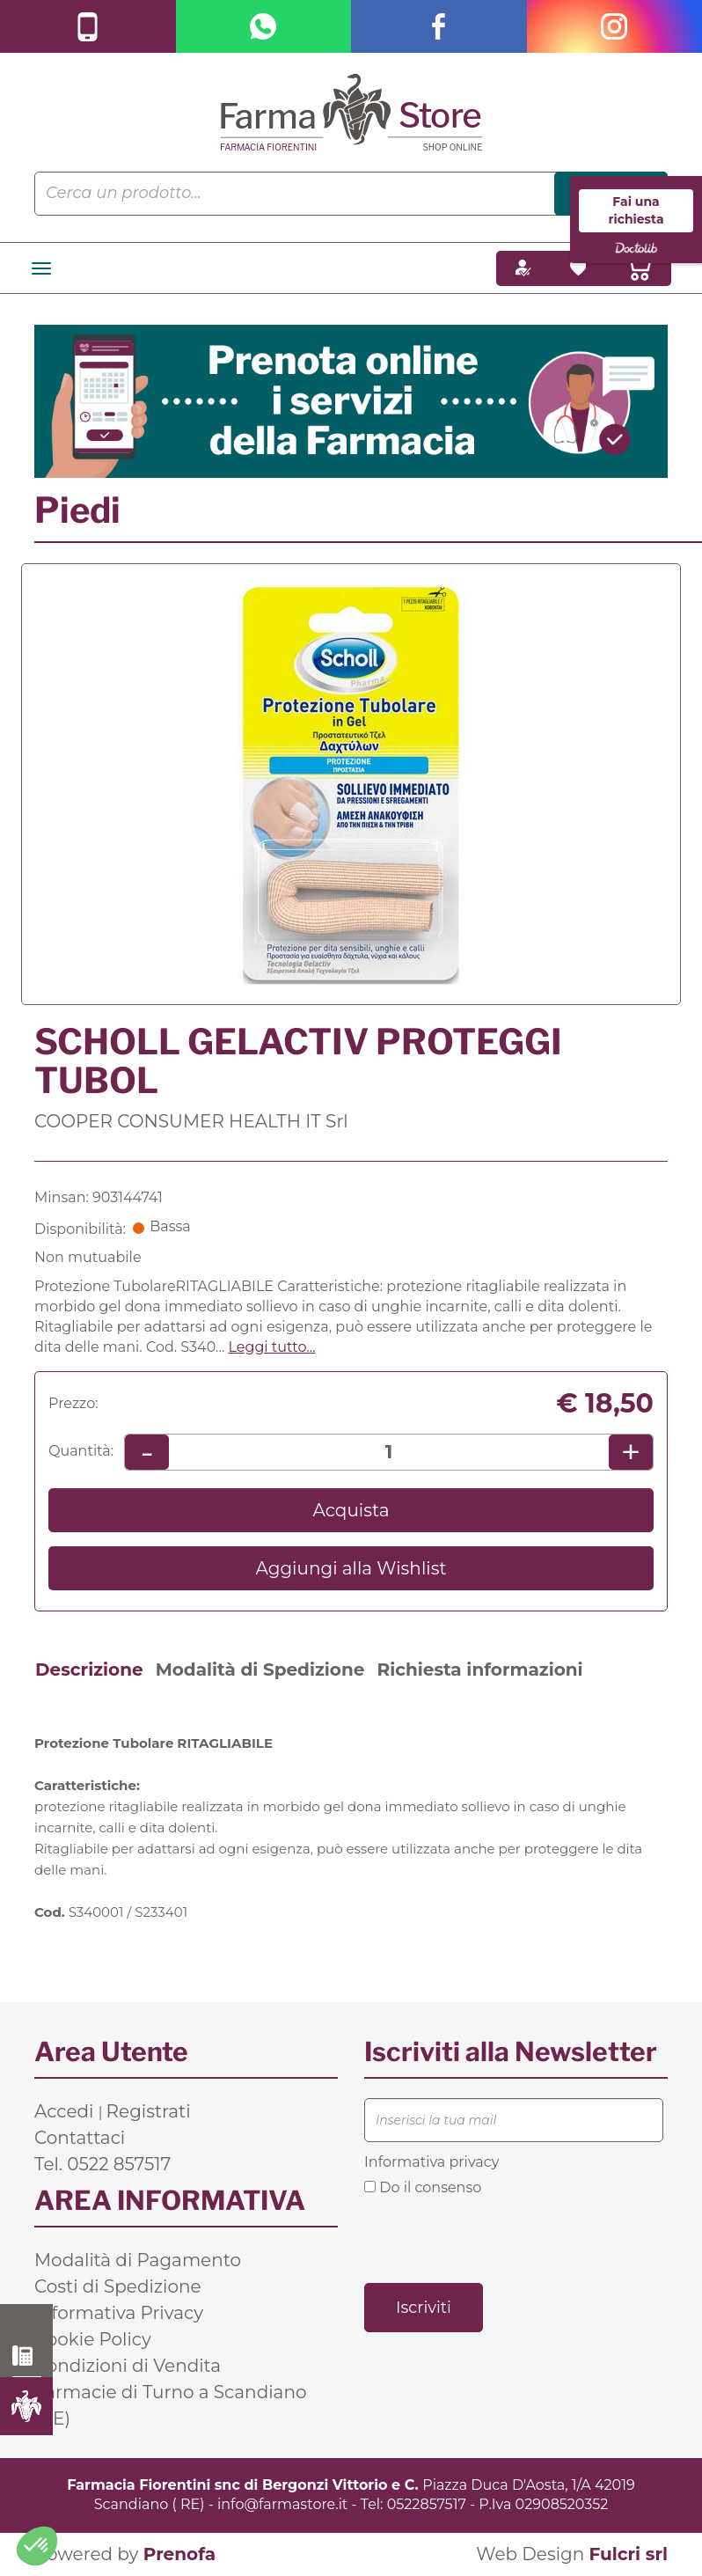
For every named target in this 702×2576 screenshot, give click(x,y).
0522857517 (426, 2504)
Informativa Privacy (118, 2312)
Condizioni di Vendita (127, 2365)
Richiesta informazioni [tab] (479, 1669)
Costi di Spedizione (117, 2286)
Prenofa (179, 2554)
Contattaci (79, 2137)
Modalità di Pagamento (137, 2260)
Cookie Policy (92, 2339)
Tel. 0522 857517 (102, 2164)
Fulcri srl (628, 2554)
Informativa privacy (431, 2162)
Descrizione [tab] (89, 1669)
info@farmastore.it (282, 2504)
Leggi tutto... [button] (271, 1347)
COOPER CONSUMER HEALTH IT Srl (191, 1121)
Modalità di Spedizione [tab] (260, 1669)
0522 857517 (26, 2356)
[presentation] (498, 2238)
